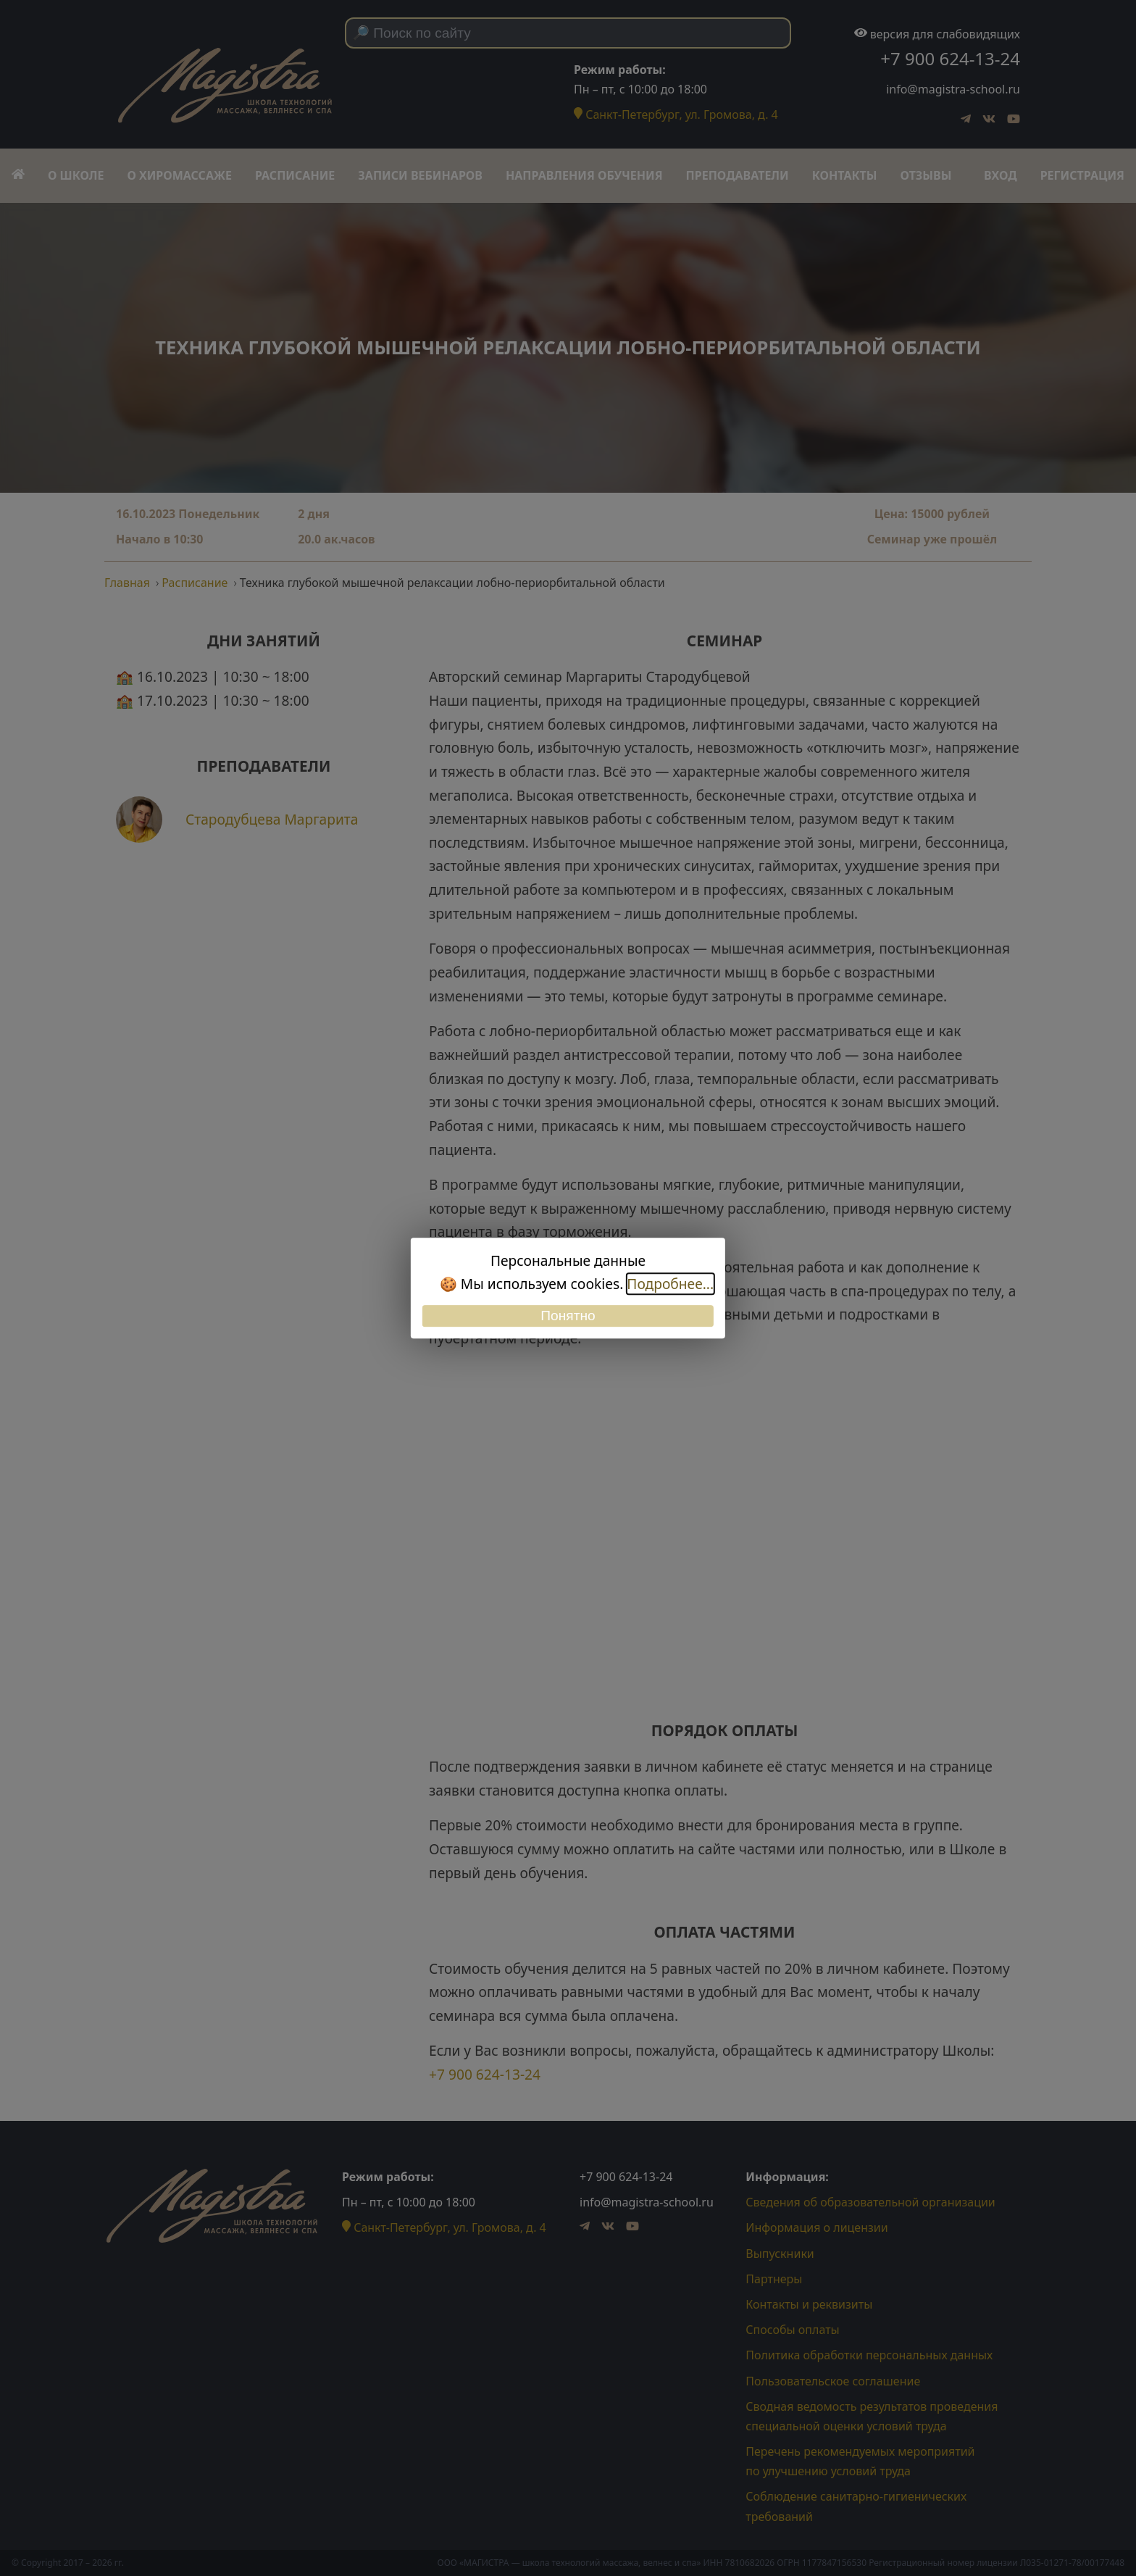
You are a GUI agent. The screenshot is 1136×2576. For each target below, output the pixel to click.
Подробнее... (670, 1283)
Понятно (568, 1315)
